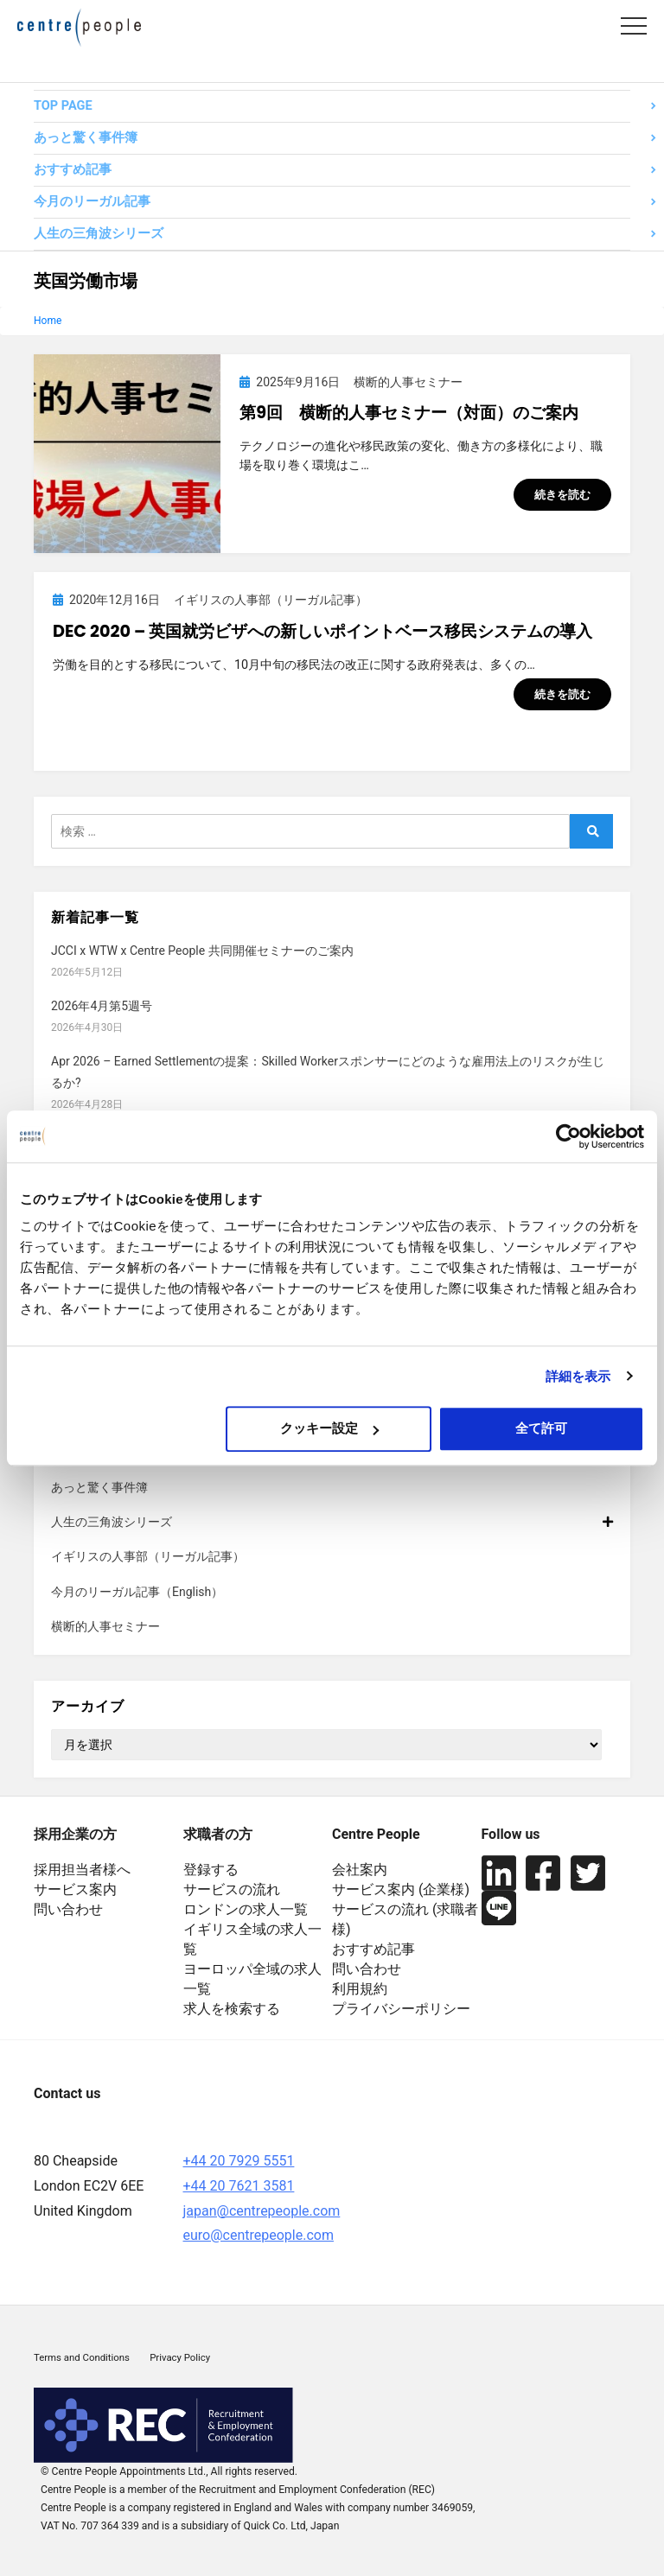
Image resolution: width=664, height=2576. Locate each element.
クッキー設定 (329, 1428)
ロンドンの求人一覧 (245, 1909)
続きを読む (562, 494)
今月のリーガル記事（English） (137, 1592)
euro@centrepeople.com (258, 2235)
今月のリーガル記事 (92, 201)
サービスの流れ (231, 1889)
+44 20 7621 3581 (239, 2186)
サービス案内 (75, 1889)
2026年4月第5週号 (101, 1006)
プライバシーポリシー (401, 2008)
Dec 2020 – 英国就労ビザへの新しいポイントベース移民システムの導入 (322, 631)
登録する (211, 1869)
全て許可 (541, 1428)
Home (47, 321)
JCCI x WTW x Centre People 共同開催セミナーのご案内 (202, 950)
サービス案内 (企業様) (400, 1889)
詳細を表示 (578, 1376)
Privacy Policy (180, 2357)
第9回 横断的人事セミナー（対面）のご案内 (408, 412)
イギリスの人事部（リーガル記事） (148, 1556)
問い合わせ (68, 1909)
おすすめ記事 (73, 169)
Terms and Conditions (82, 2357)
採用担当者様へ (82, 1869)
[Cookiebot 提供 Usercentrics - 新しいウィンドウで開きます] (568, 1136)
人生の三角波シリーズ (98, 233)
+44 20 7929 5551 (239, 2161)
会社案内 (359, 1869)
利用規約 (359, 1989)
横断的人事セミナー (105, 1626)
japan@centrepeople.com (262, 2211)
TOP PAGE (63, 106)
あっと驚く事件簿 (85, 137)
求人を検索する (231, 2008)
